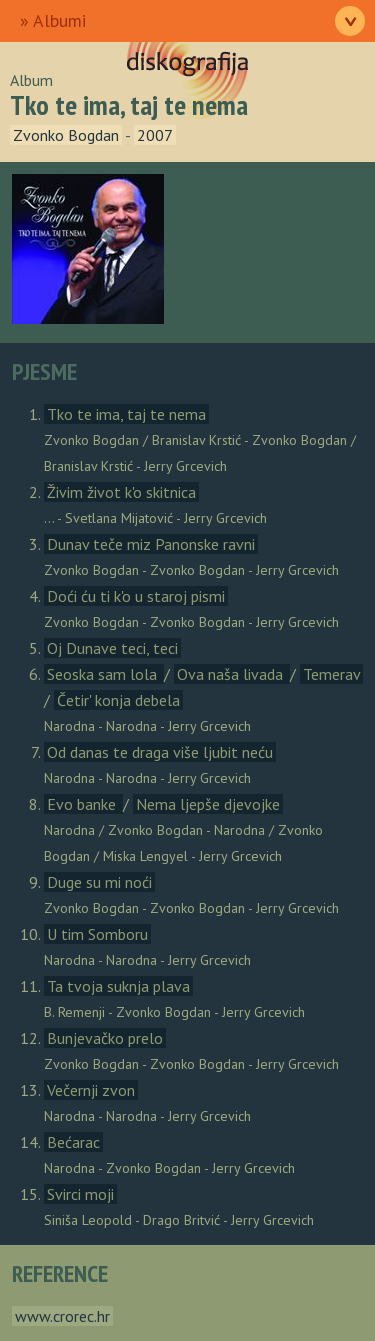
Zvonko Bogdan (66, 135)
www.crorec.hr (62, 1316)
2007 (155, 135)
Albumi (59, 20)
